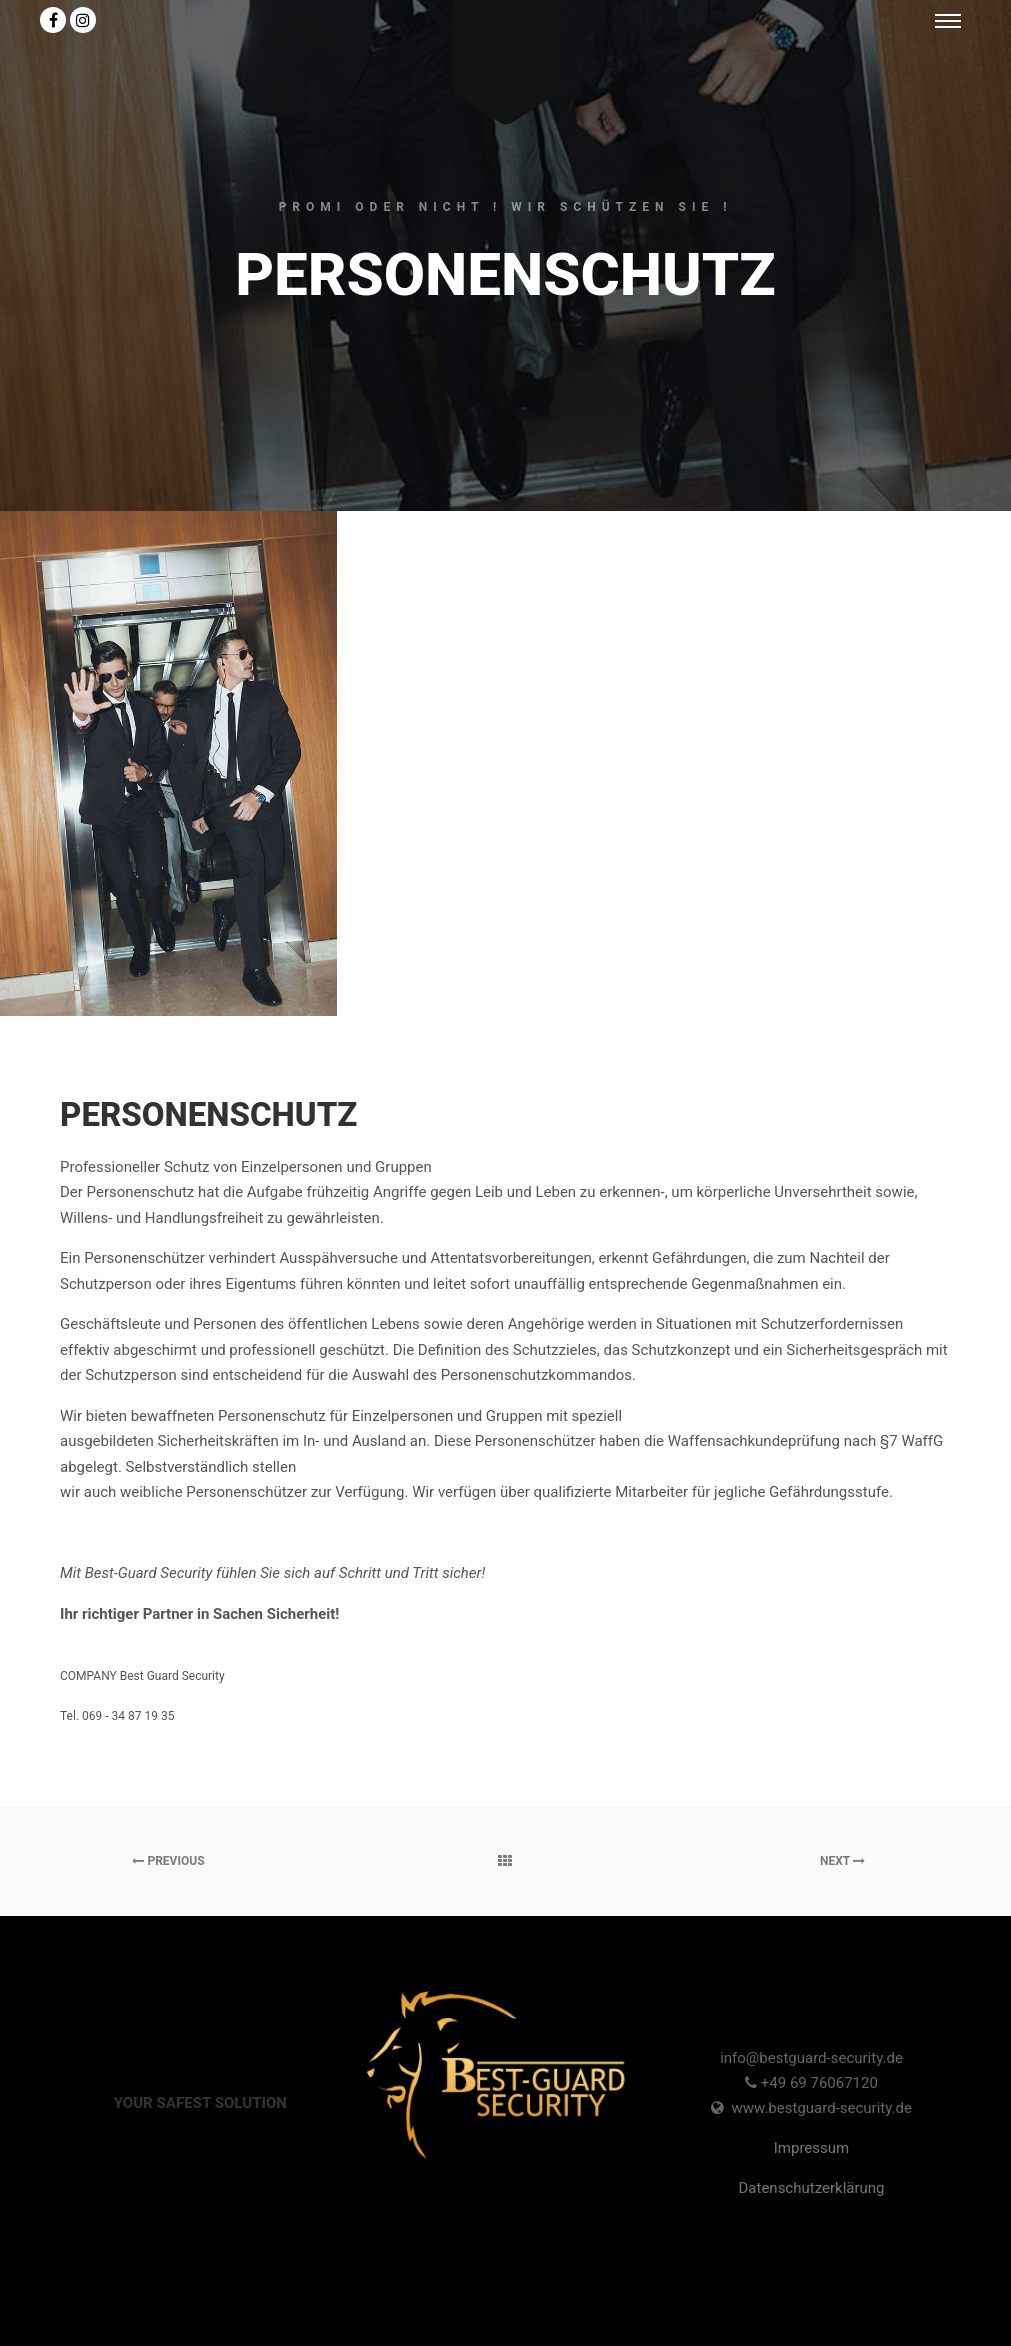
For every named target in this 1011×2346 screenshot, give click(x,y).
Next (842, 1861)
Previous (168, 1861)
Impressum (811, 2148)
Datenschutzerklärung (811, 2188)
